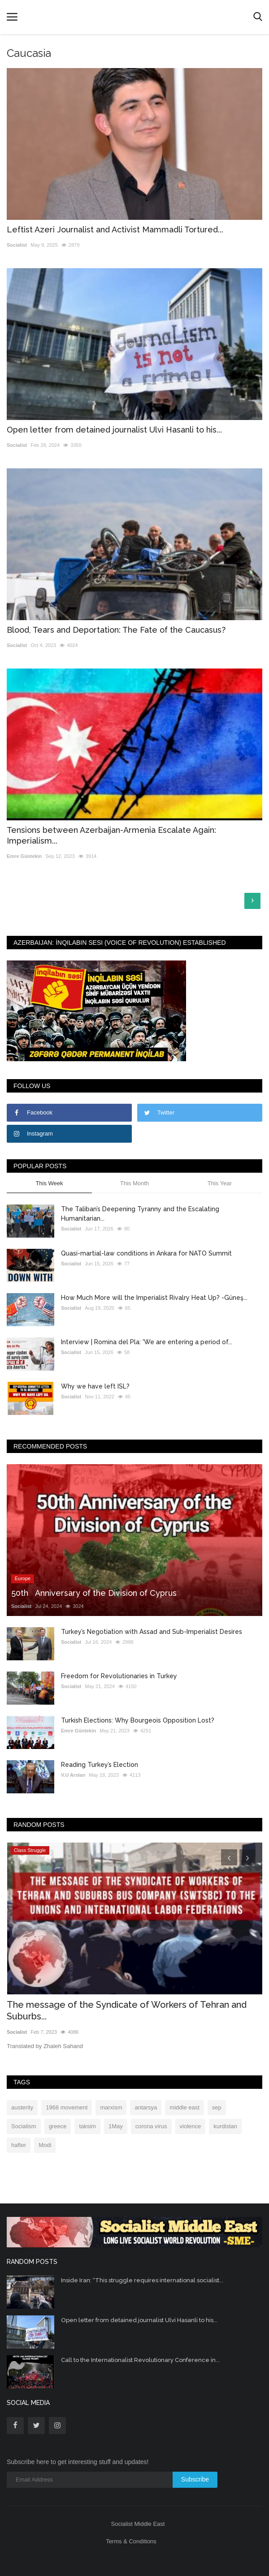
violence (190, 2126)
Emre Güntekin (24, 856)
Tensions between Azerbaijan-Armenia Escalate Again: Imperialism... (111, 835)
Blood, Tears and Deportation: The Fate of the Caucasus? (116, 629)
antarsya (145, 2107)
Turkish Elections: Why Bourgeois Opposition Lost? (137, 1720)
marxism (111, 2107)
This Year (220, 1183)
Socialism (23, 2126)
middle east (184, 2107)
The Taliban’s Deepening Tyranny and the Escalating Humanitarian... (140, 1213)
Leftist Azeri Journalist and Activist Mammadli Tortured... (115, 229)
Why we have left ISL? (95, 1386)
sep (216, 2107)
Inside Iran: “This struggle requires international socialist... (142, 2280)
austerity (22, 2107)
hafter (18, 2145)
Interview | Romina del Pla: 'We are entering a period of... (146, 1342)
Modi (45, 2145)
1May (115, 2126)
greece (58, 2126)
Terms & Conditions (131, 2541)
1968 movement (66, 2107)
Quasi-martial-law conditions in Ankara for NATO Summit (146, 1253)
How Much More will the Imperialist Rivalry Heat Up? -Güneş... (154, 1297)
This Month (134, 1183)
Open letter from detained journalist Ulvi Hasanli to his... (114, 429)
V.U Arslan (73, 1775)
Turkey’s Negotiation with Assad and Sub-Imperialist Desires (151, 1631)
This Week (49, 1183)
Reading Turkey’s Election (99, 1764)
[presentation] (229, 1857)
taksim (87, 2126)
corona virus (151, 2126)
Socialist (17, 245)
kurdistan (225, 2126)
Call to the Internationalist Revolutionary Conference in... (140, 2360)
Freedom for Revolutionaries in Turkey (119, 1676)
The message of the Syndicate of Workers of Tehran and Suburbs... (127, 2010)
